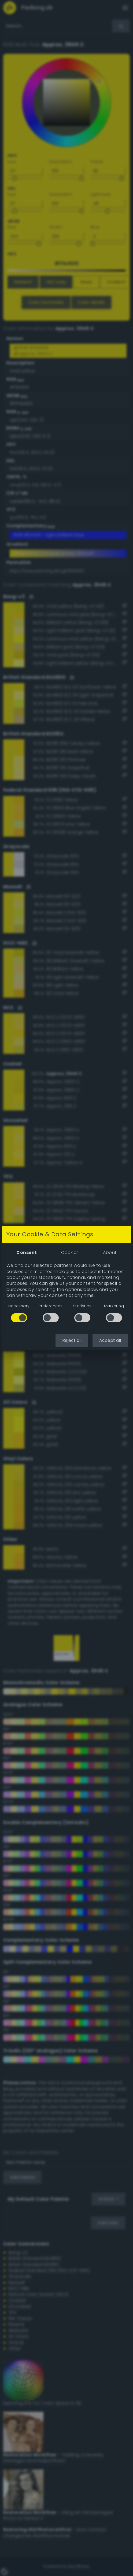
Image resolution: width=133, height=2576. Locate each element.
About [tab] (109, 1252)
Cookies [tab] (70, 1252)
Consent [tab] (26, 1252)
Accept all (110, 1340)
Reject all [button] (72, 1340)
